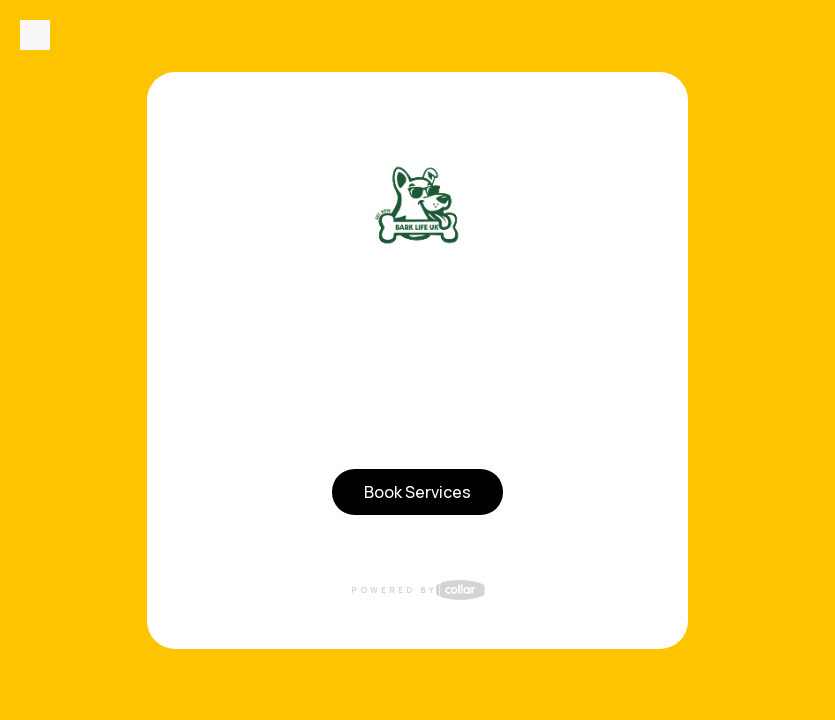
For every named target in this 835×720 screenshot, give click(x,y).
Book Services (417, 492)
